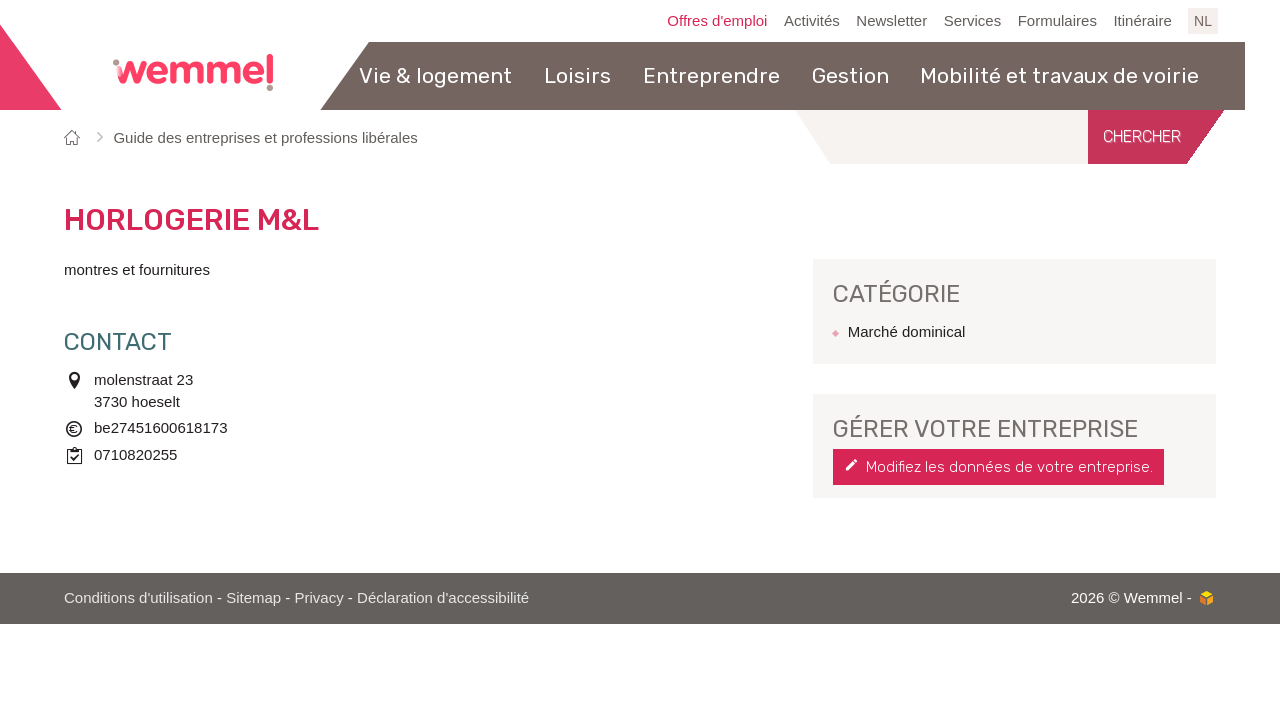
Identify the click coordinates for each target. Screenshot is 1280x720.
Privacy (319, 597)
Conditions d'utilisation (138, 597)
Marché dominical (907, 331)
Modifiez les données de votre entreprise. (1009, 467)
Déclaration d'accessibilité (443, 597)
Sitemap (253, 597)
